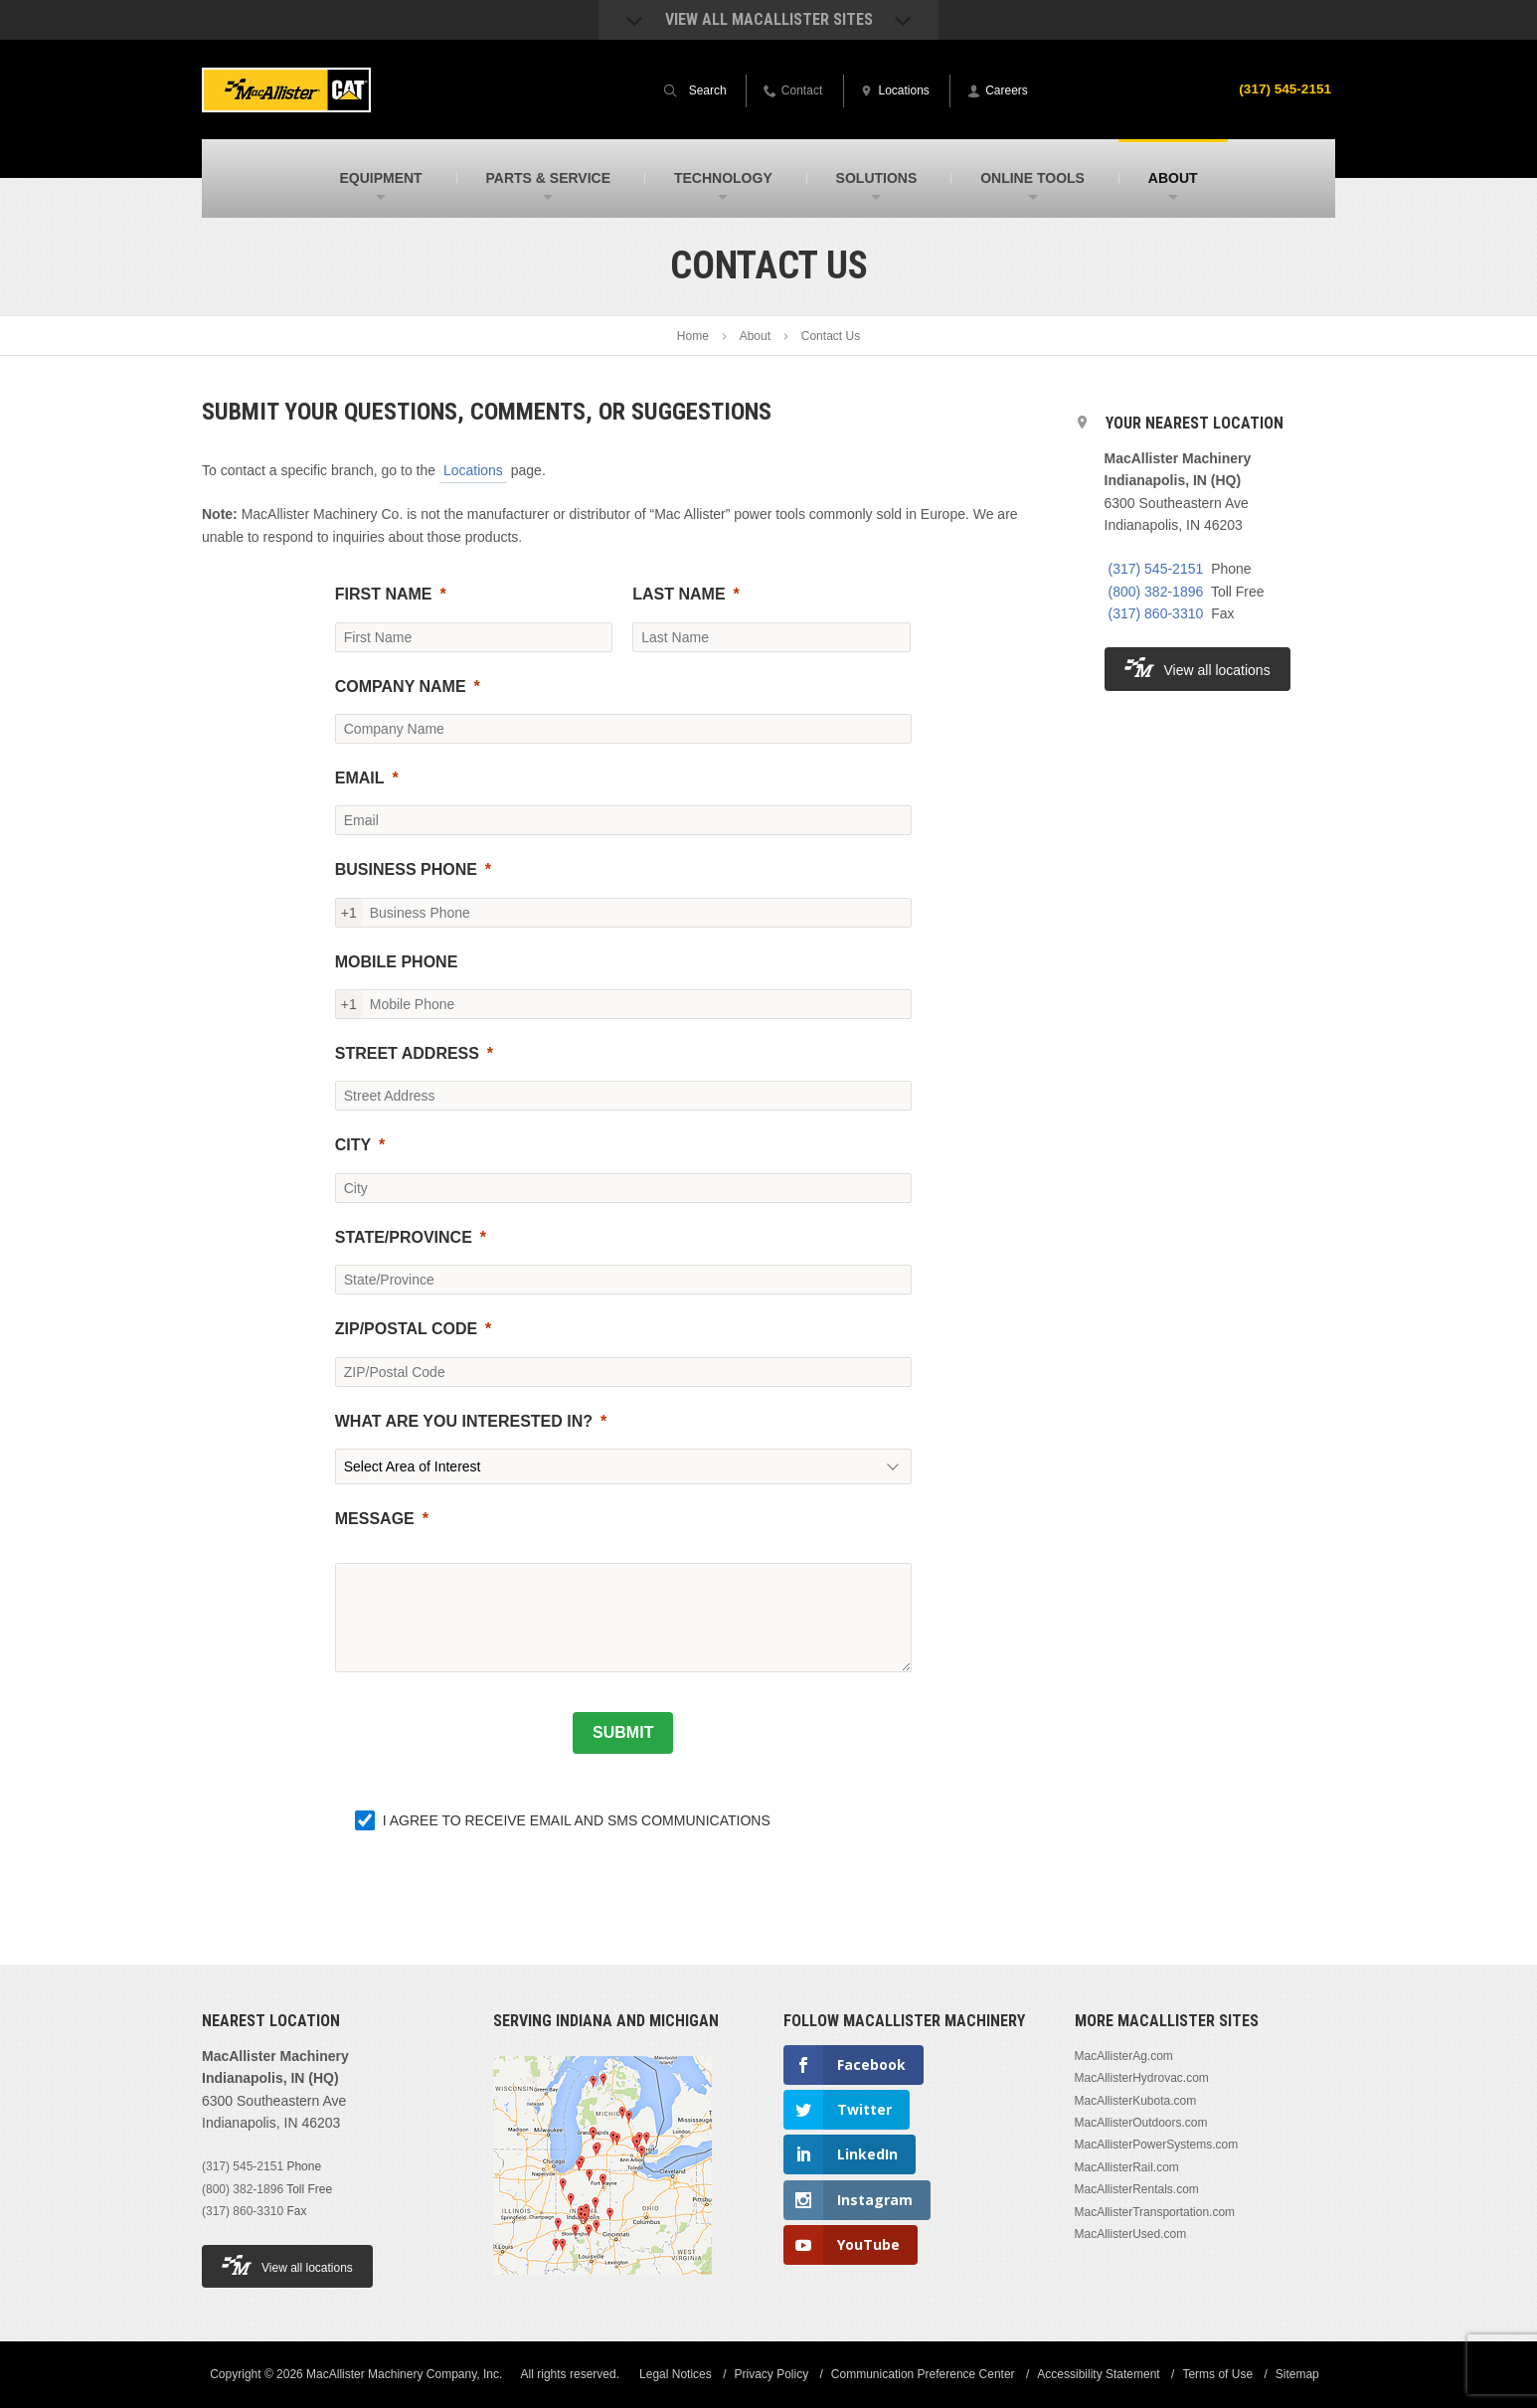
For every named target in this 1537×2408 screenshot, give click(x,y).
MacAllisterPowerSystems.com (1157, 2144)
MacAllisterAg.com (1124, 2056)
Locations (473, 470)
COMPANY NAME (400, 686)
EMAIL (360, 778)
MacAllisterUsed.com (1131, 2234)
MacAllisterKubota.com (1136, 2101)
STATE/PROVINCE (403, 1237)
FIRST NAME (383, 594)
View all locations (1197, 667)
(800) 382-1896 (1156, 592)
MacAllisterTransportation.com (1155, 2212)
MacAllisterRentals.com (1137, 2189)
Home (693, 336)
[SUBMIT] (623, 1733)
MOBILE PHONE (396, 961)
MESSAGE (375, 1518)
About (755, 336)
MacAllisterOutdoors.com (1141, 2123)
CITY (353, 1144)
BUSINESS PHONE (406, 869)
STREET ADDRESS (407, 1053)
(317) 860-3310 (1156, 613)
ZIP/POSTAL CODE (406, 1328)
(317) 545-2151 (1283, 88)
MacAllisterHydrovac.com (1142, 2078)
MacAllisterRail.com (1127, 2167)
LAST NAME (678, 594)
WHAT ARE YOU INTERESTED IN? (464, 1421)
